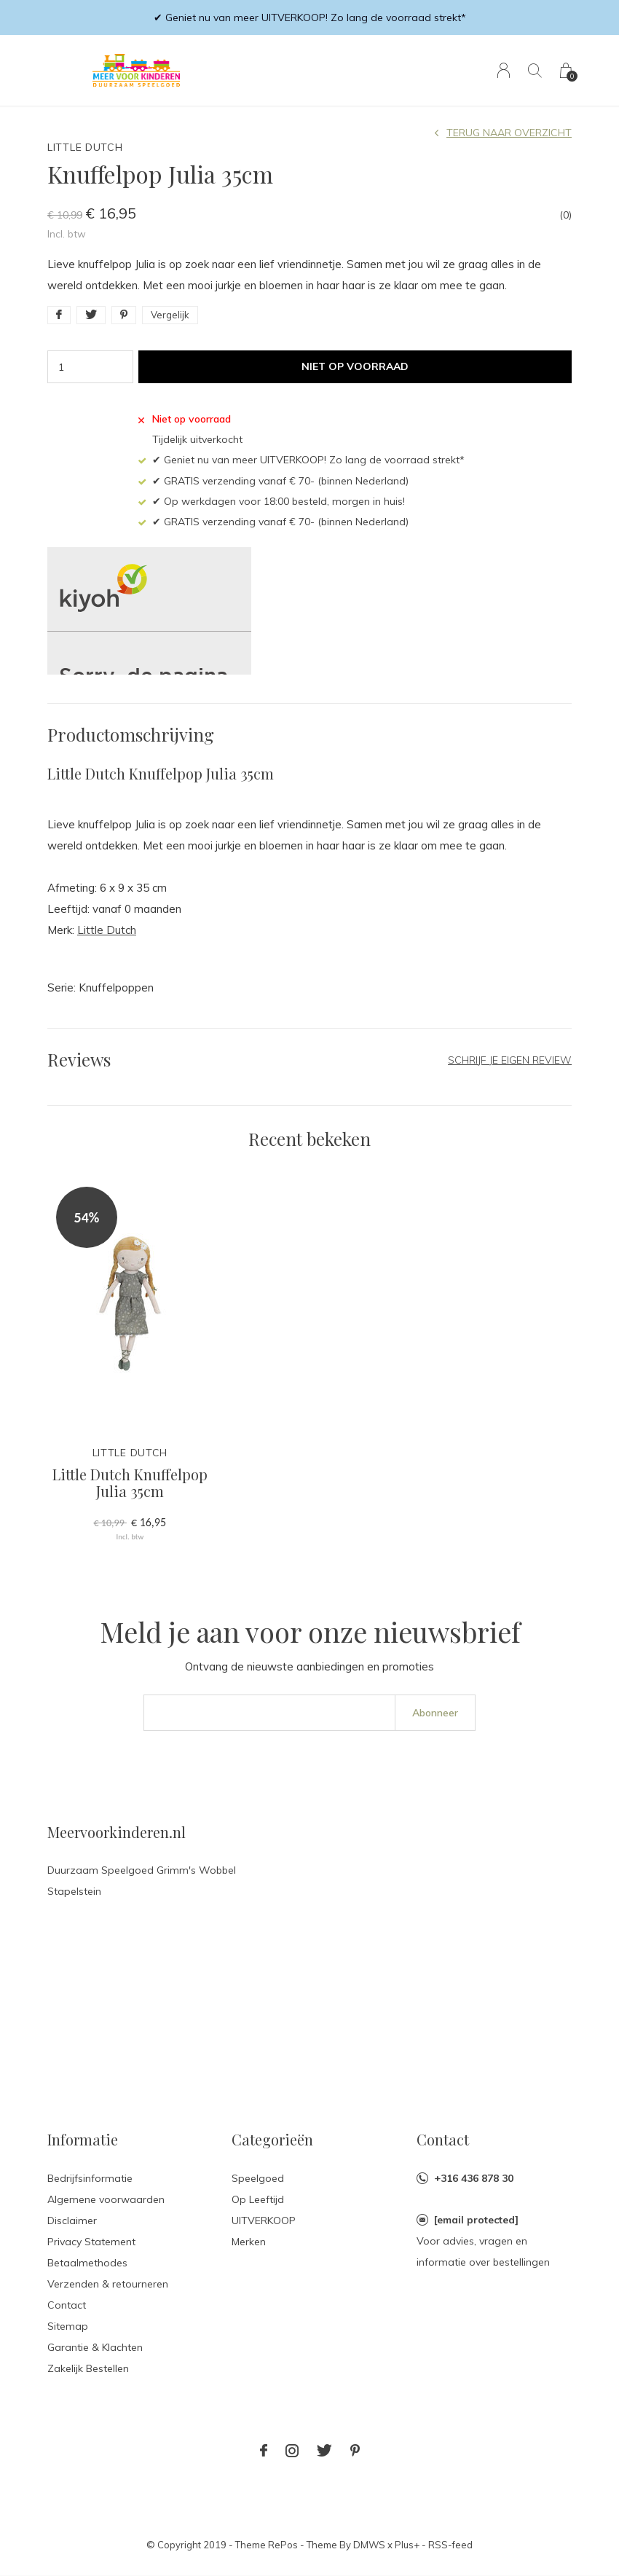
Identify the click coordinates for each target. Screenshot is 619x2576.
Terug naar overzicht (509, 132)
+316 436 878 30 (473, 2178)
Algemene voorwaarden (106, 2199)
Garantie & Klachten (95, 2347)
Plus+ (407, 2545)
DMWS (369, 2545)
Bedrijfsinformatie (90, 2178)
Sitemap (67, 2326)
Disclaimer (72, 2220)
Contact (66, 2305)
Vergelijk (170, 315)
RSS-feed (450, 2545)
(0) (565, 214)
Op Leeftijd (258, 2199)
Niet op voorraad (355, 366)
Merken (249, 2241)
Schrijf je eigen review (510, 1060)
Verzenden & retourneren (107, 2283)
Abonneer (435, 1712)
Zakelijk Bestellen (88, 2368)
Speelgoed (258, 2178)
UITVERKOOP (264, 2220)
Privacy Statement (91, 2241)
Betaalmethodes (87, 2262)
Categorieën (272, 2139)
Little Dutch (106, 930)
